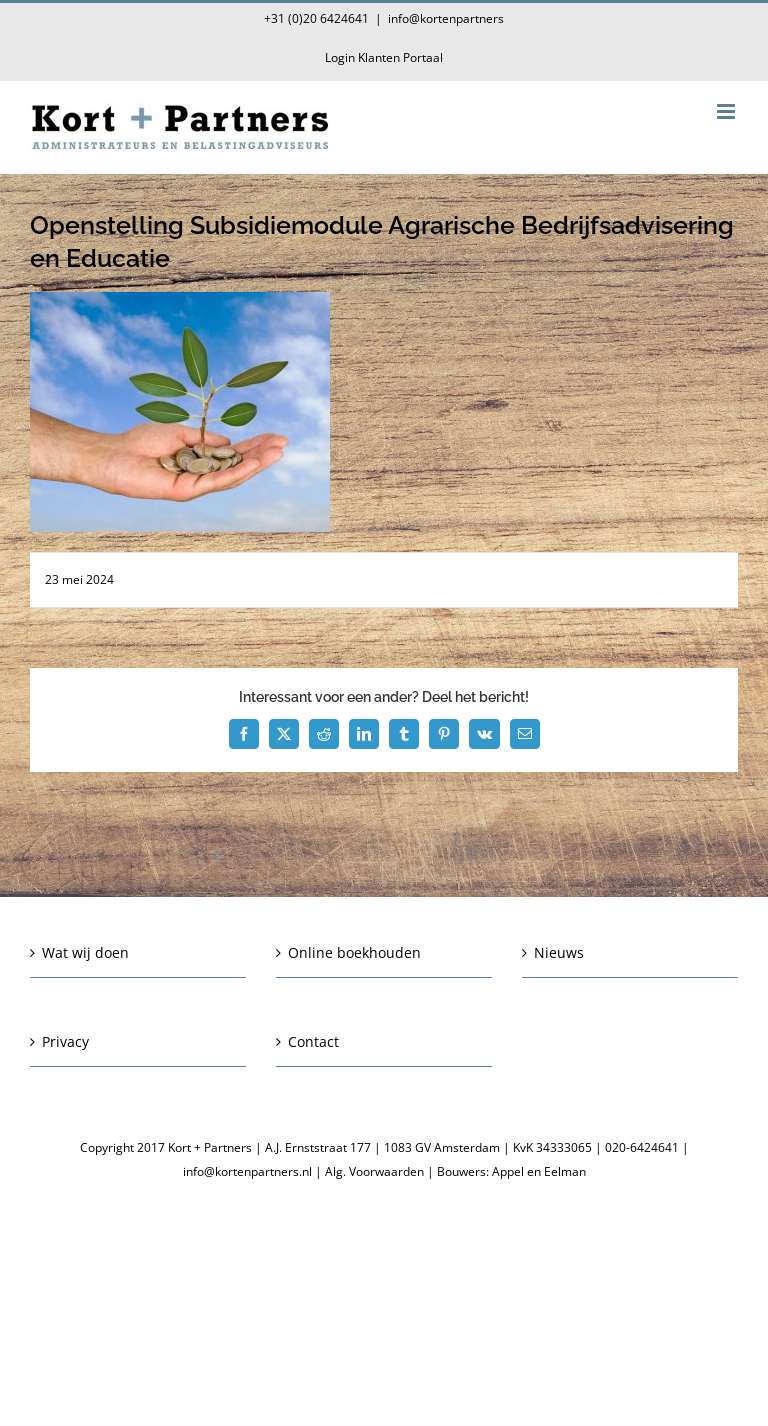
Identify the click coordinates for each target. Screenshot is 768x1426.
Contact (313, 1041)
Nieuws (559, 952)
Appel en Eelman (539, 1171)
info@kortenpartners (446, 18)
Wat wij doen (85, 952)
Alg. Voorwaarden (374, 1171)
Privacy (65, 1041)
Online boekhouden (354, 952)
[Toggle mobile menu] (727, 111)
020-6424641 (642, 1147)
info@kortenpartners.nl (247, 1171)
